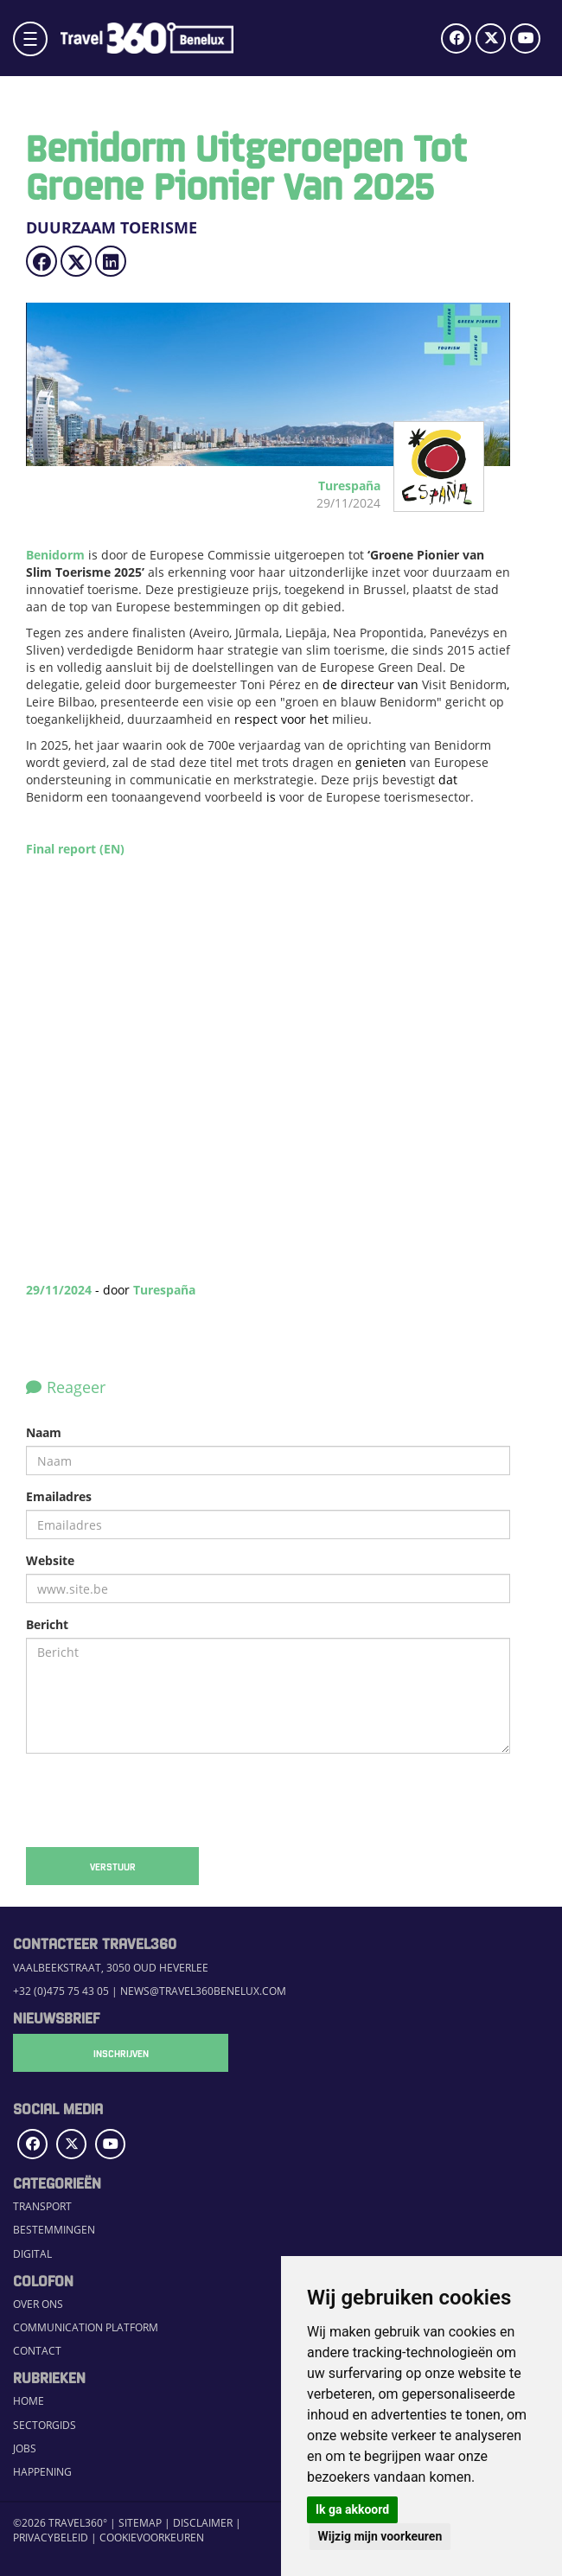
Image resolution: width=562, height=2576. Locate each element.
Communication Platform (85, 2327)
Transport (42, 2206)
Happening (42, 2471)
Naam (43, 1432)
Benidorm (55, 555)
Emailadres (59, 1496)
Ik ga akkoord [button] (352, 2509)
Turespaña (164, 1290)
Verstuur (113, 1866)
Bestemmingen (54, 2229)
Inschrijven (99, 2053)
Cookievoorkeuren (151, 2537)
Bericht (47, 1624)
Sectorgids (44, 2425)
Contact (37, 2350)
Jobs (24, 2448)
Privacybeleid (50, 2537)
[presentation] (157, 1800)
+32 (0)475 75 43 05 (61, 1991)
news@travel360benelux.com (203, 1991)
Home (28, 2401)
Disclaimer (203, 2522)
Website (50, 1560)
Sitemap (140, 2522)
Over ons (38, 2304)
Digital (32, 2254)
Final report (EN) (75, 849)
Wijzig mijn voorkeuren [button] (380, 2536)
